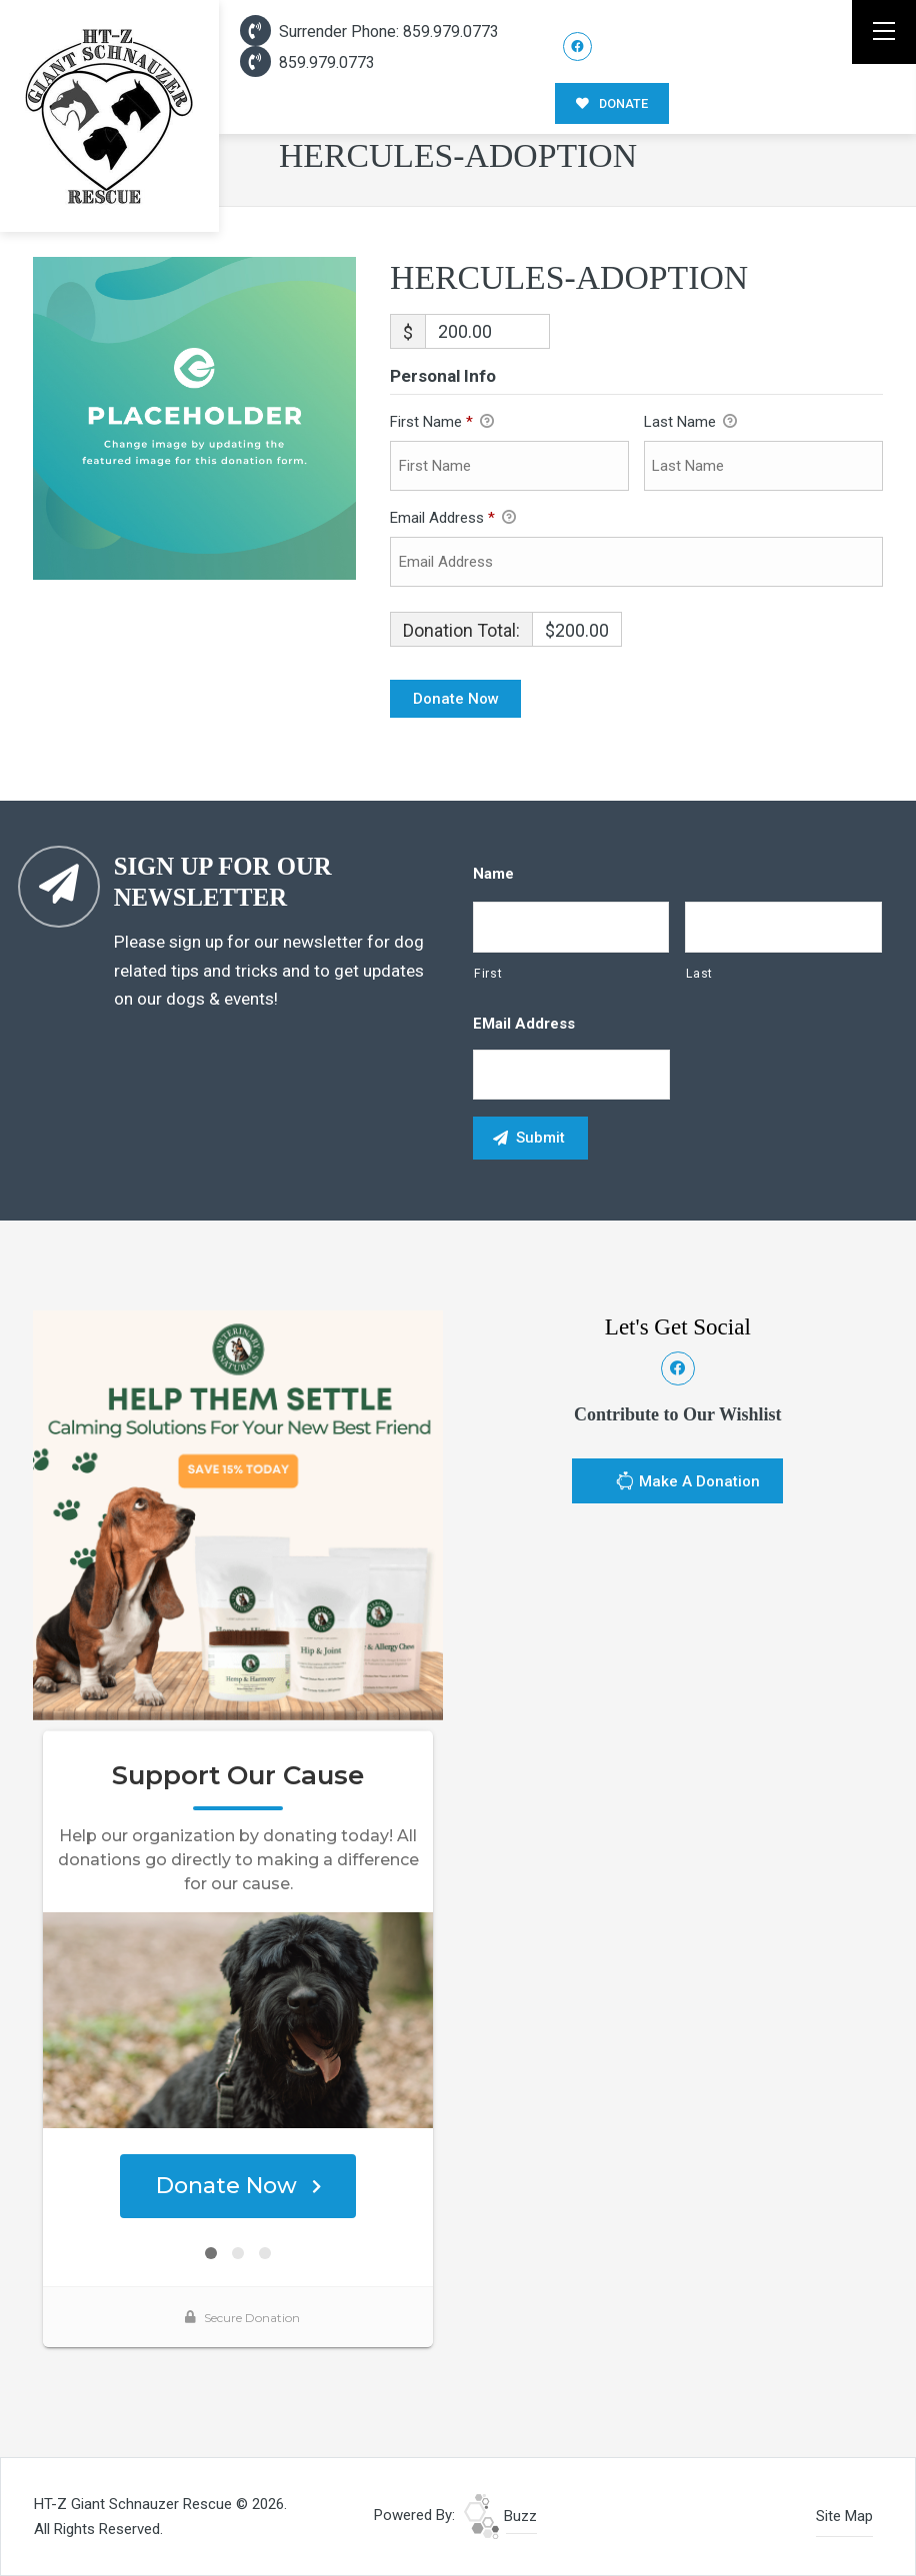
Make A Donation (687, 1483)
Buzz (500, 2516)
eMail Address (524, 1024)
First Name (442, 423)
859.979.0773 (307, 62)
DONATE (612, 103)
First (488, 974)
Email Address (453, 519)
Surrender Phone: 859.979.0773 (369, 31)
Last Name (690, 423)
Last (699, 974)
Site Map (844, 2516)
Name (493, 874)
